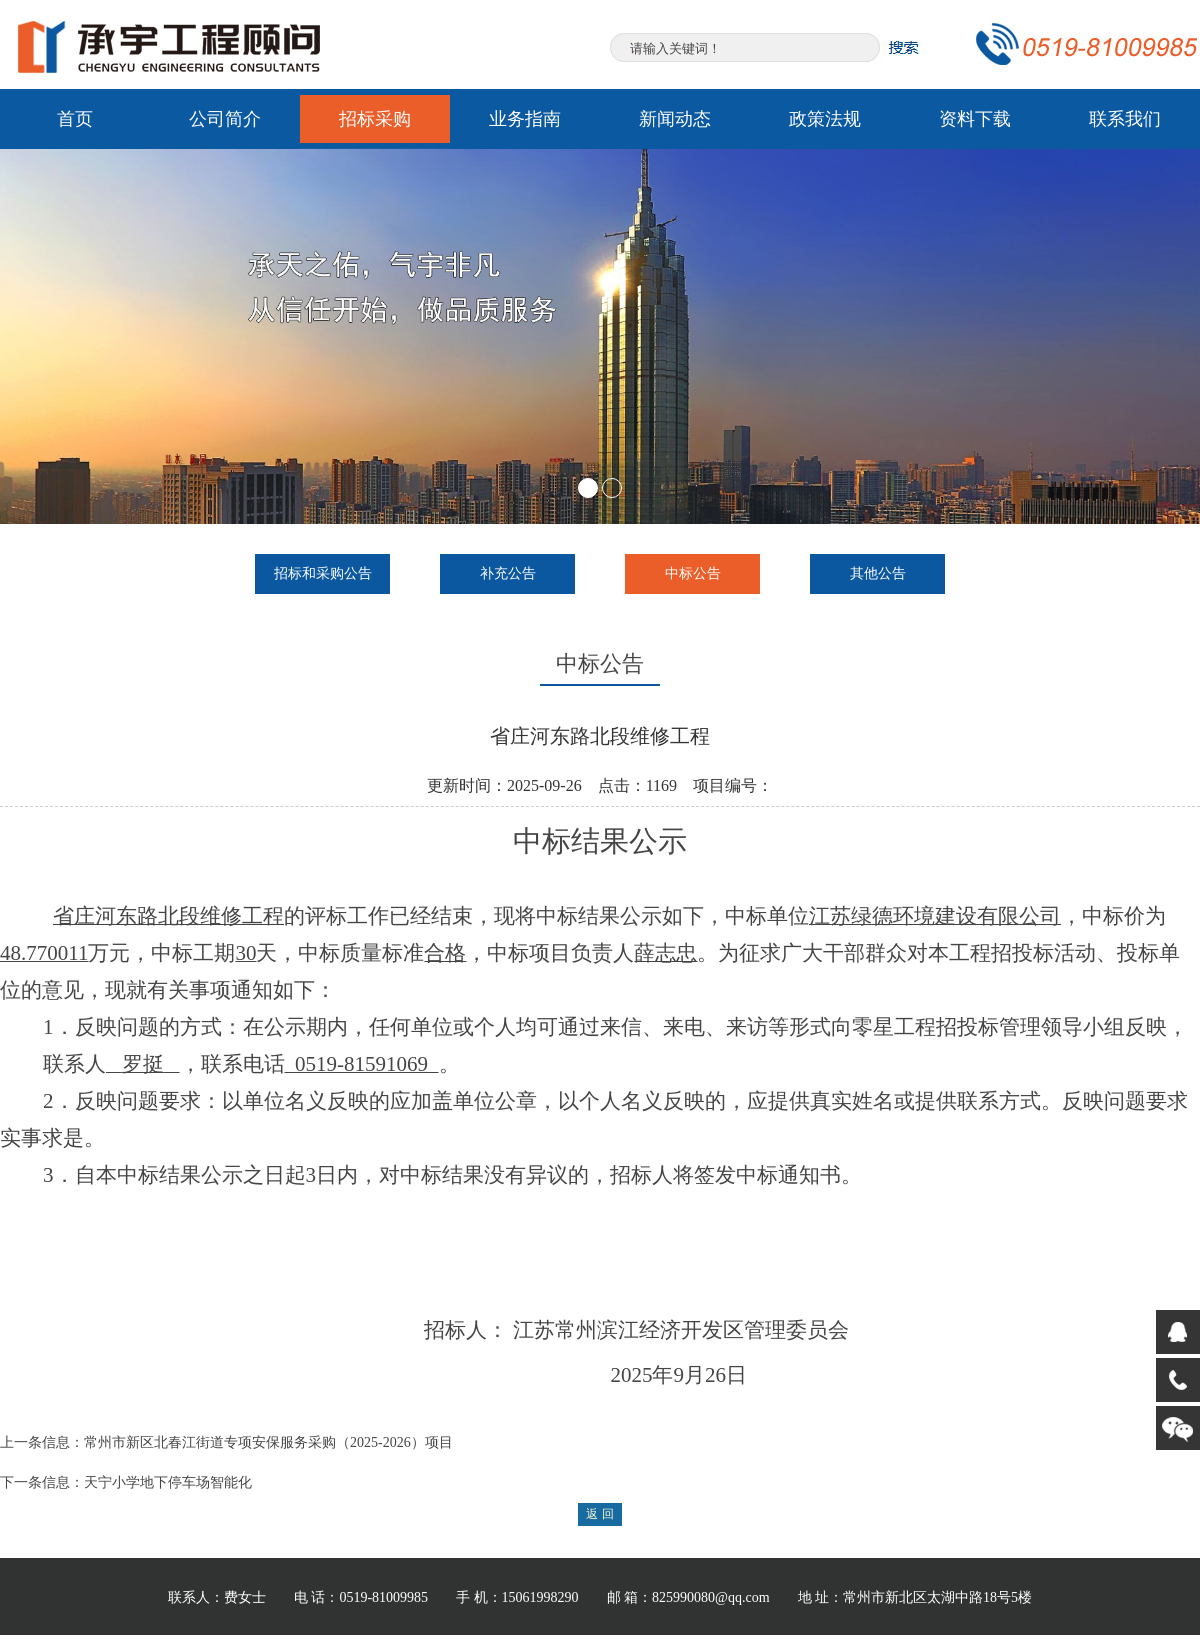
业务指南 (525, 119)
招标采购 (375, 119)
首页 (75, 119)
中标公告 (693, 573)
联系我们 (1125, 119)
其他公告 (878, 573)
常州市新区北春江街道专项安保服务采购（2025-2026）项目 (268, 1442)
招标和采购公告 (323, 573)
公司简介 (225, 119)
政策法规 (825, 119)
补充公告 (508, 573)
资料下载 (975, 119)
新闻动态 (675, 119)
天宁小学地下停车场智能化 (168, 1482)
